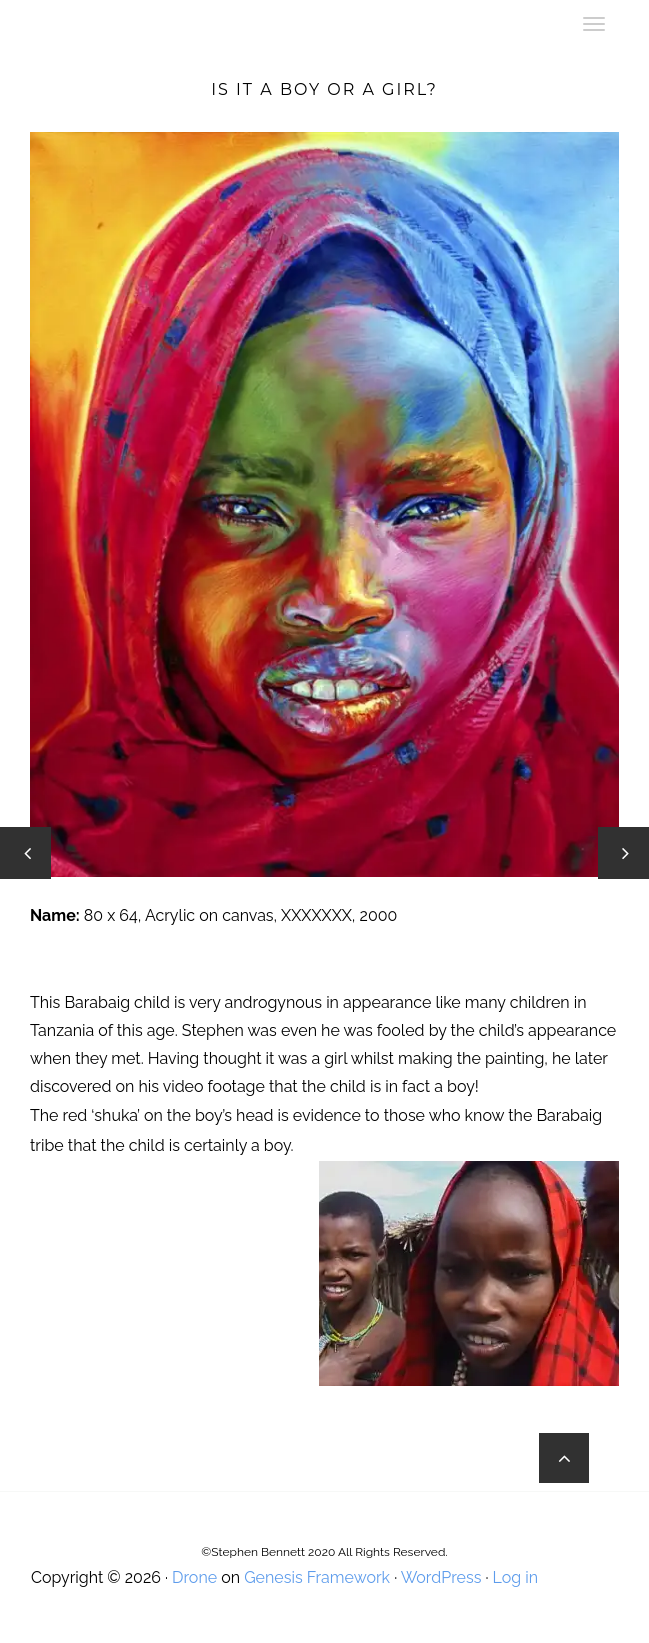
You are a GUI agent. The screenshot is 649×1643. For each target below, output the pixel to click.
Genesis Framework (317, 1577)
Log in (515, 1577)
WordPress (441, 1577)
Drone (194, 1577)
